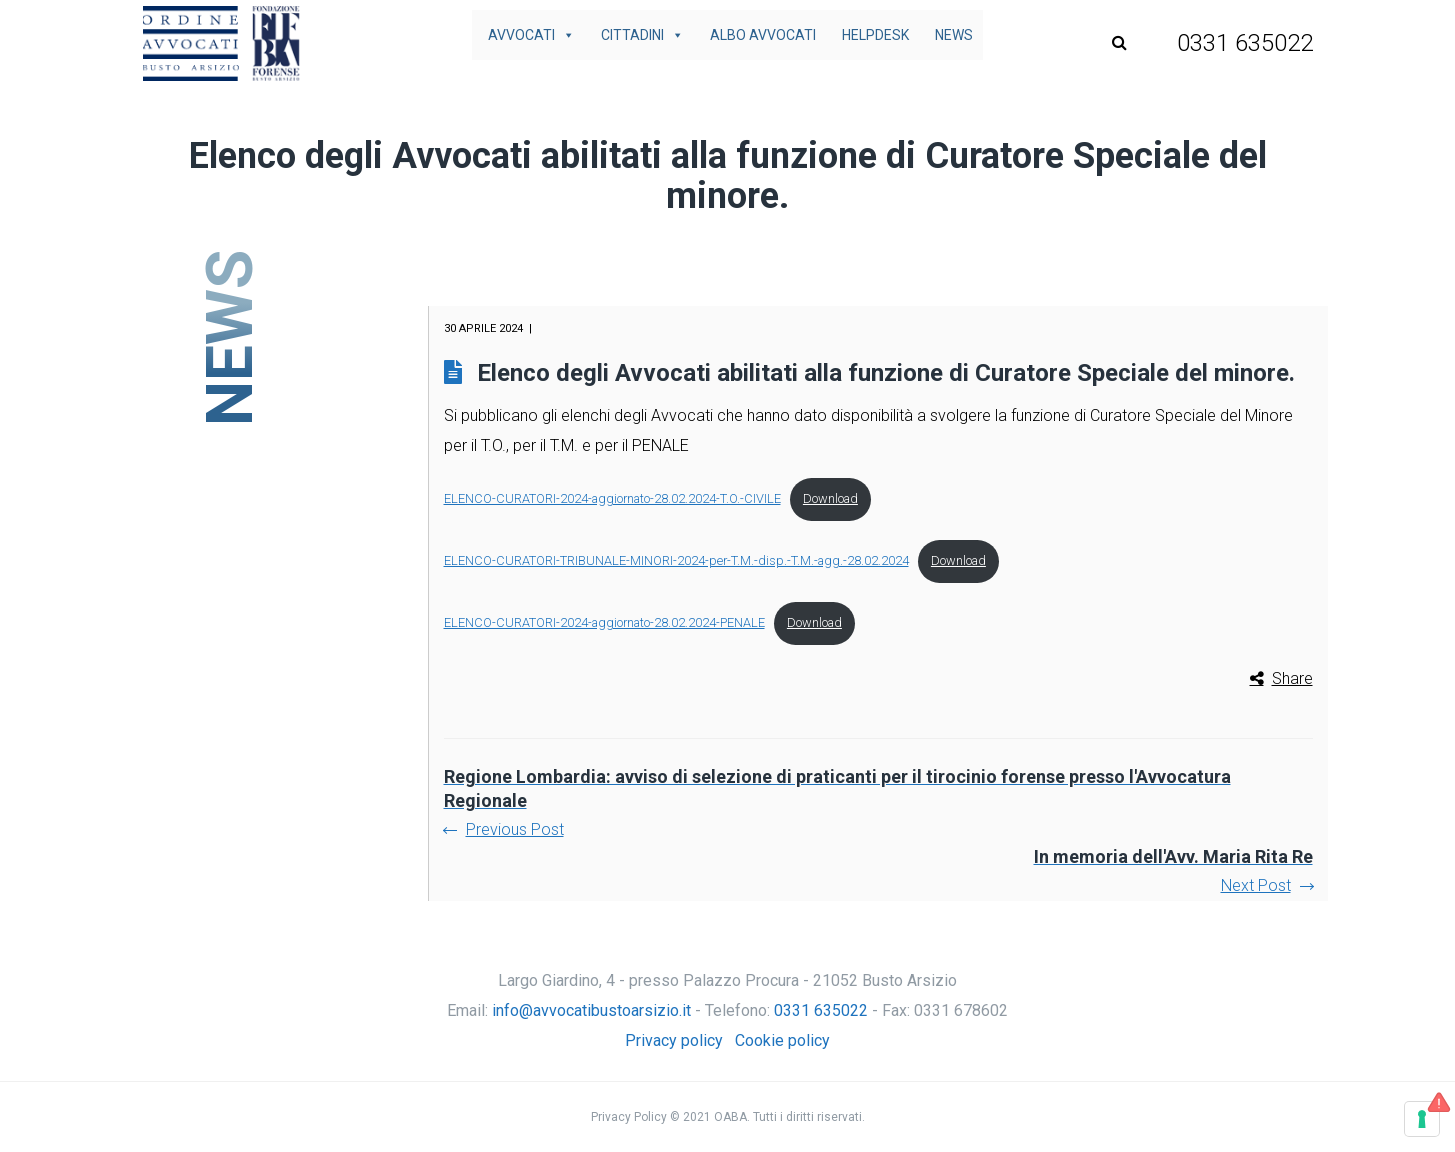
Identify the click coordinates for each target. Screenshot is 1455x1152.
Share (1292, 678)
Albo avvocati (763, 35)
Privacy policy (674, 1040)
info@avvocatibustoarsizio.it (591, 1010)
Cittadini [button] (642, 35)
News (954, 35)
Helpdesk (875, 35)
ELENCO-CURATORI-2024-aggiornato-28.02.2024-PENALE (604, 622)
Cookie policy (782, 1040)
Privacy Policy (629, 1117)
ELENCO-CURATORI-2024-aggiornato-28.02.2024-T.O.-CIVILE (612, 498)
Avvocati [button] (531, 35)
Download (830, 498)
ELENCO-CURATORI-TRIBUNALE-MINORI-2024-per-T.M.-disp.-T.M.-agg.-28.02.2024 (676, 560)
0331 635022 (821, 1010)
